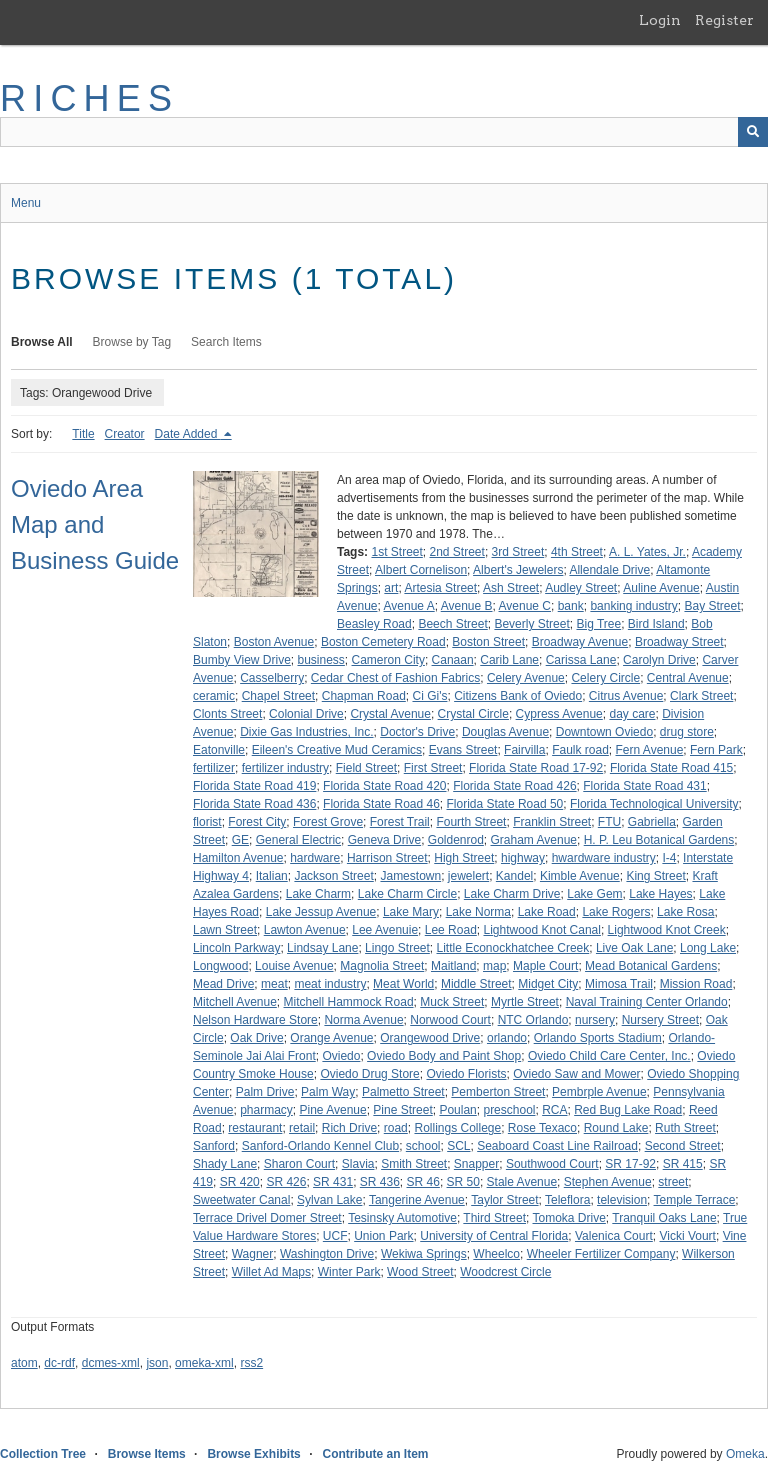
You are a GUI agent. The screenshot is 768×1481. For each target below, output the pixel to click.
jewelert (468, 876)
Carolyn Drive (659, 660)
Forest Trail (400, 822)
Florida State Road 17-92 (536, 768)
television (622, 1200)
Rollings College (457, 1128)
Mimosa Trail (619, 984)
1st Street (396, 552)
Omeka (745, 1454)
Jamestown (410, 876)
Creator (125, 434)
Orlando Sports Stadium (598, 1038)
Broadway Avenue (580, 642)
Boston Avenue (274, 642)
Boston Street (488, 642)
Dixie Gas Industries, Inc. (306, 732)
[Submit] (753, 132)
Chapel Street (278, 696)
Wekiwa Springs (424, 1254)
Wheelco (496, 1254)
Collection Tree (43, 1454)
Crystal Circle (473, 714)
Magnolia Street (382, 966)
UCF (335, 1236)
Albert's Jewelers (518, 570)
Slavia (358, 1164)
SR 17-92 (630, 1164)
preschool (509, 1110)
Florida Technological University (654, 804)
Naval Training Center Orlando (647, 1002)
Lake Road (547, 912)
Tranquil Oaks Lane (664, 1218)
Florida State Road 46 (381, 804)
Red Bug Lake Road (628, 1110)
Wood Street (420, 1272)
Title (83, 434)
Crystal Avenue (390, 714)
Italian (272, 876)
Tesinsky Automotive (402, 1218)
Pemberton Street (498, 1092)
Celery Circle (605, 678)
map (494, 966)
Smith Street (414, 1164)
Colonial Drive (306, 714)
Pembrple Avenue (599, 1092)
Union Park (383, 1236)
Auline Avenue (661, 588)
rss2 (251, 1363)
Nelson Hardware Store (255, 1020)
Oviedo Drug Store (369, 1074)
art (391, 588)
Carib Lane (509, 660)
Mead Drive (223, 984)
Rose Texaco (542, 1128)
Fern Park (716, 750)
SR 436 (380, 1182)
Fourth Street (471, 822)
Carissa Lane (581, 660)
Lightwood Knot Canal (541, 930)
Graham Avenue (534, 840)
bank (571, 606)
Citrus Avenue (626, 696)
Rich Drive (349, 1128)
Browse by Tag (132, 342)
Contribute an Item (375, 1454)
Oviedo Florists (466, 1074)
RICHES (89, 98)
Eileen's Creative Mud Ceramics (337, 750)
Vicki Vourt (687, 1236)
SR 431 (333, 1182)
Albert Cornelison (421, 570)
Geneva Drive (384, 840)
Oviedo (341, 1056)
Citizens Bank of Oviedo (518, 696)
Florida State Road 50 (505, 804)
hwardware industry (604, 858)
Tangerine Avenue (417, 1200)
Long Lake (708, 948)
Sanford (214, 1146)
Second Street (683, 1146)
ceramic (214, 696)
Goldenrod (456, 840)
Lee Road (451, 930)
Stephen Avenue (608, 1182)
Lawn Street (225, 930)
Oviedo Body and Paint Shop (444, 1056)
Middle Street (476, 984)
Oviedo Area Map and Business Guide (95, 524)
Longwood (220, 966)
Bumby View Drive (242, 660)
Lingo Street (397, 948)
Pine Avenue (333, 1110)
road (396, 1128)
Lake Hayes (660, 894)
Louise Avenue (294, 966)
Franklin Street (552, 822)
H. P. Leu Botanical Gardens (659, 840)
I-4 (669, 858)
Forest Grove (328, 822)
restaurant (255, 1128)
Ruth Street (685, 1128)
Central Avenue (688, 678)
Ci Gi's (429, 696)
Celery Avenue (526, 678)
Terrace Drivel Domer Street (267, 1218)
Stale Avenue (522, 1182)
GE (240, 840)
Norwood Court (450, 1020)
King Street (655, 876)
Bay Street (712, 606)
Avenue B (467, 606)
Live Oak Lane (634, 948)
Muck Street (452, 1002)
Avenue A (409, 606)
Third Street (494, 1218)
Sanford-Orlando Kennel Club (320, 1146)
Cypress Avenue (559, 714)
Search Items (226, 342)
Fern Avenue (650, 750)
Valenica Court (614, 1236)
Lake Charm (318, 894)
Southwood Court (552, 1164)
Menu (26, 203)
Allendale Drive (609, 570)
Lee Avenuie (385, 930)
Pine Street (402, 1110)
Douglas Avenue (505, 732)
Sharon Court (299, 1164)
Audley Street (581, 588)
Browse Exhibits (253, 1454)
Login (660, 20)
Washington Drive (327, 1254)
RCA (554, 1110)
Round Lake (616, 1128)
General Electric (298, 840)
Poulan (457, 1110)
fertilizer (214, 768)
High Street (464, 858)
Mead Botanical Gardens (651, 966)
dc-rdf (59, 1363)
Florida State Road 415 (671, 768)
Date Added (188, 434)
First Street (433, 768)
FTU (609, 822)
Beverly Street (531, 624)
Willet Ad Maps (271, 1272)
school (423, 1146)
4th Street (577, 552)
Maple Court (545, 966)
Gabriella (652, 822)
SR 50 (463, 1182)
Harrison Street (387, 858)
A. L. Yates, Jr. (647, 552)
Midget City (548, 984)
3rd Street (518, 552)
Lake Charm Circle (407, 894)
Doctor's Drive (417, 732)
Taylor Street (504, 1200)
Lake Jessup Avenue (321, 912)
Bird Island (656, 624)
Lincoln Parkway (236, 948)
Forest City (257, 822)
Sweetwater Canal (241, 1200)
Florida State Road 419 (254, 786)
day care (632, 714)
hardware (315, 858)
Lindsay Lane (322, 948)
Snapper (476, 1164)
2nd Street (457, 552)
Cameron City (388, 660)
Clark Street (701, 696)
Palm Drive (265, 1092)
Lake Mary (411, 912)
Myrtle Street (525, 1002)
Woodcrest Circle (505, 1272)
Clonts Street (227, 714)
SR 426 (286, 1182)
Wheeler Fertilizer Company (601, 1254)
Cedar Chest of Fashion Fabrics (395, 678)
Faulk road (580, 750)
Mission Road (696, 984)
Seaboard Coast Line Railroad (557, 1146)
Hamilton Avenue (238, 858)
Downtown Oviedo (604, 732)
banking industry (633, 606)
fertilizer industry (285, 768)
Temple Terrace (695, 1200)
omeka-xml (204, 1363)
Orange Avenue (331, 1038)
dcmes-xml (111, 1363)
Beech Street (452, 624)
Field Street (366, 768)
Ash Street (511, 588)
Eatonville (219, 750)
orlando (507, 1038)
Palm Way (328, 1092)
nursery (595, 1020)
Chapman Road (364, 696)
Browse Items (147, 1454)
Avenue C (525, 606)
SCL (458, 1146)
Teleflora (567, 1200)
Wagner (253, 1254)
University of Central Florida (494, 1236)
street (673, 1182)
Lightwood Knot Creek (667, 930)
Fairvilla (524, 750)
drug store (687, 732)
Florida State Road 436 (254, 804)
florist (207, 822)
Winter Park (349, 1272)
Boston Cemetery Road (383, 642)
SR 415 (683, 1164)
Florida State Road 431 (644, 786)
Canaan (453, 660)
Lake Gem (594, 894)
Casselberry (272, 678)
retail (302, 1128)
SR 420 (240, 1182)
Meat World (403, 984)
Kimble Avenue (580, 876)
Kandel (514, 876)
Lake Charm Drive (512, 894)
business (320, 660)
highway (523, 858)
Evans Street (463, 750)
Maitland (453, 966)
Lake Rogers (616, 912)
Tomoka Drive (569, 1218)
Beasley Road (374, 624)
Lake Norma (478, 912)
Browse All (42, 342)
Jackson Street (333, 876)
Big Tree (598, 624)
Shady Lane (225, 1164)
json (157, 1363)
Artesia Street (440, 588)
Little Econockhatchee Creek (513, 948)
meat (274, 984)
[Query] (384, 132)
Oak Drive (256, 1038)
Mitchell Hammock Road (349, 1002)
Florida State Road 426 (514, 786)
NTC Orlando (533, 1020)
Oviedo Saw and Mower (576, 1074)
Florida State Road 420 (384, 786)
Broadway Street (679, 642)
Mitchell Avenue (235, 1002)
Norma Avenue (363, 1020)
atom (24, 1363)
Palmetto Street (403, 1092)
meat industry (330, 984)
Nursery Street (660, 1020)
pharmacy (266, 1110)
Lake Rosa (685, 912)
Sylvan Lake (329, 1200)
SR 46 (423, 1182)
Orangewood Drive (430, 1038)
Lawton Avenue (305, 930)
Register (724, 20)
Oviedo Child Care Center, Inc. (609, 1056)
